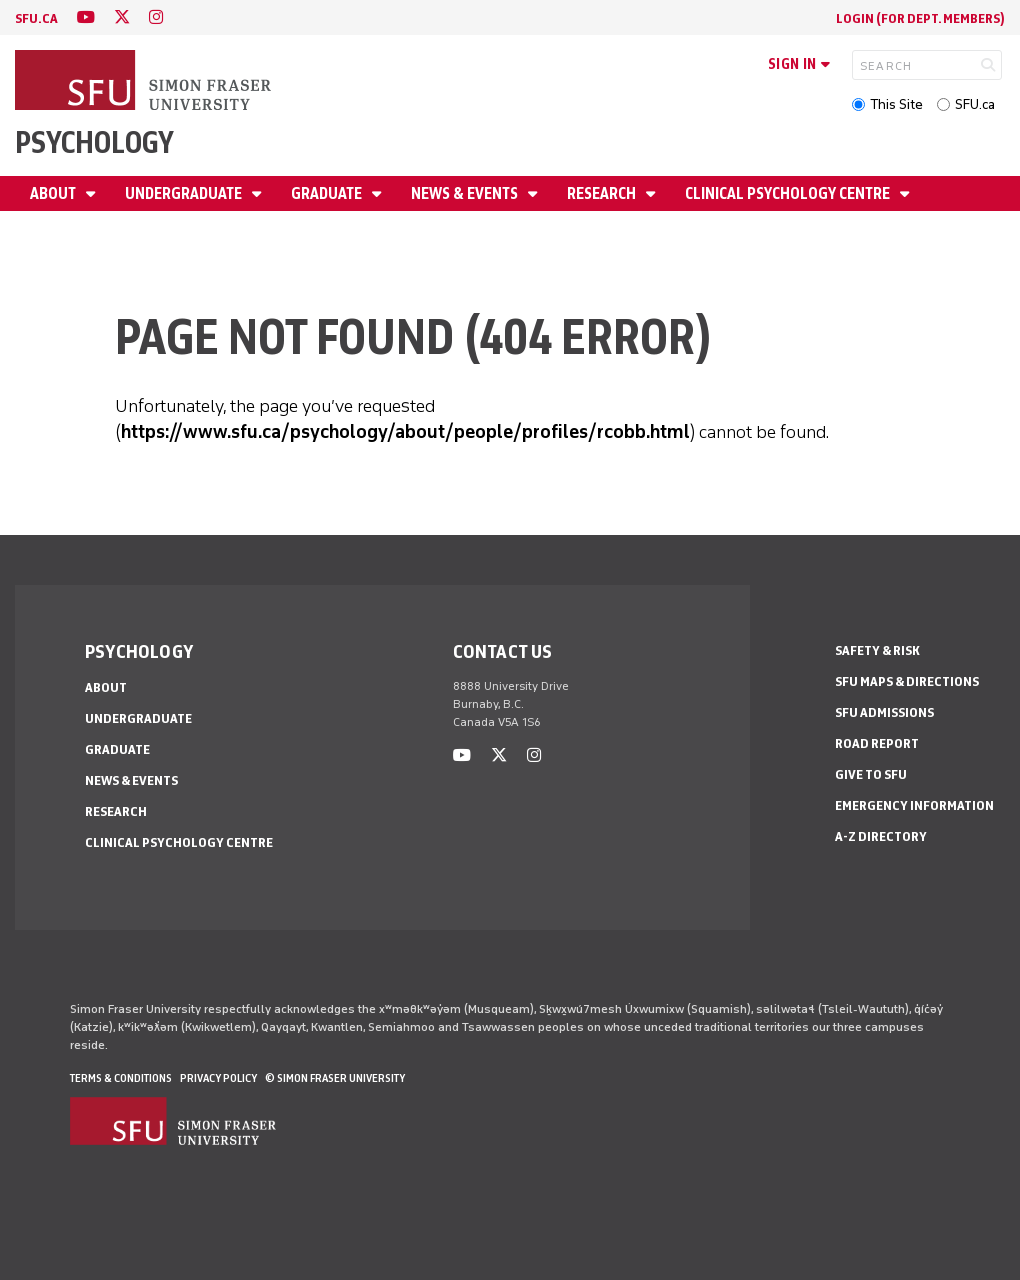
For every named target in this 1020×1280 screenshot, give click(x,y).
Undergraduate (185, 193)
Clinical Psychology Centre (789, 193)
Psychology (94, 142)
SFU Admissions (884, 712)
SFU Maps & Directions (907, 681)
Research (603, 193)
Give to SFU (871, 774)
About (54, 193)
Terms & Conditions (121, 1078)
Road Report (877, 743)
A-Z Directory (881, 836)
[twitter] (122, 17)
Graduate (328, 193)
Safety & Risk (877, 650)
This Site (896, 104)
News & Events (466, 193)
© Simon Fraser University (335, 1078)
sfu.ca (36, 18)
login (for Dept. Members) (920, 18)
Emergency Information (914, 805)
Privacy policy (218, 1078)
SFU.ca (975, 104)
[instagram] (156, 17)
